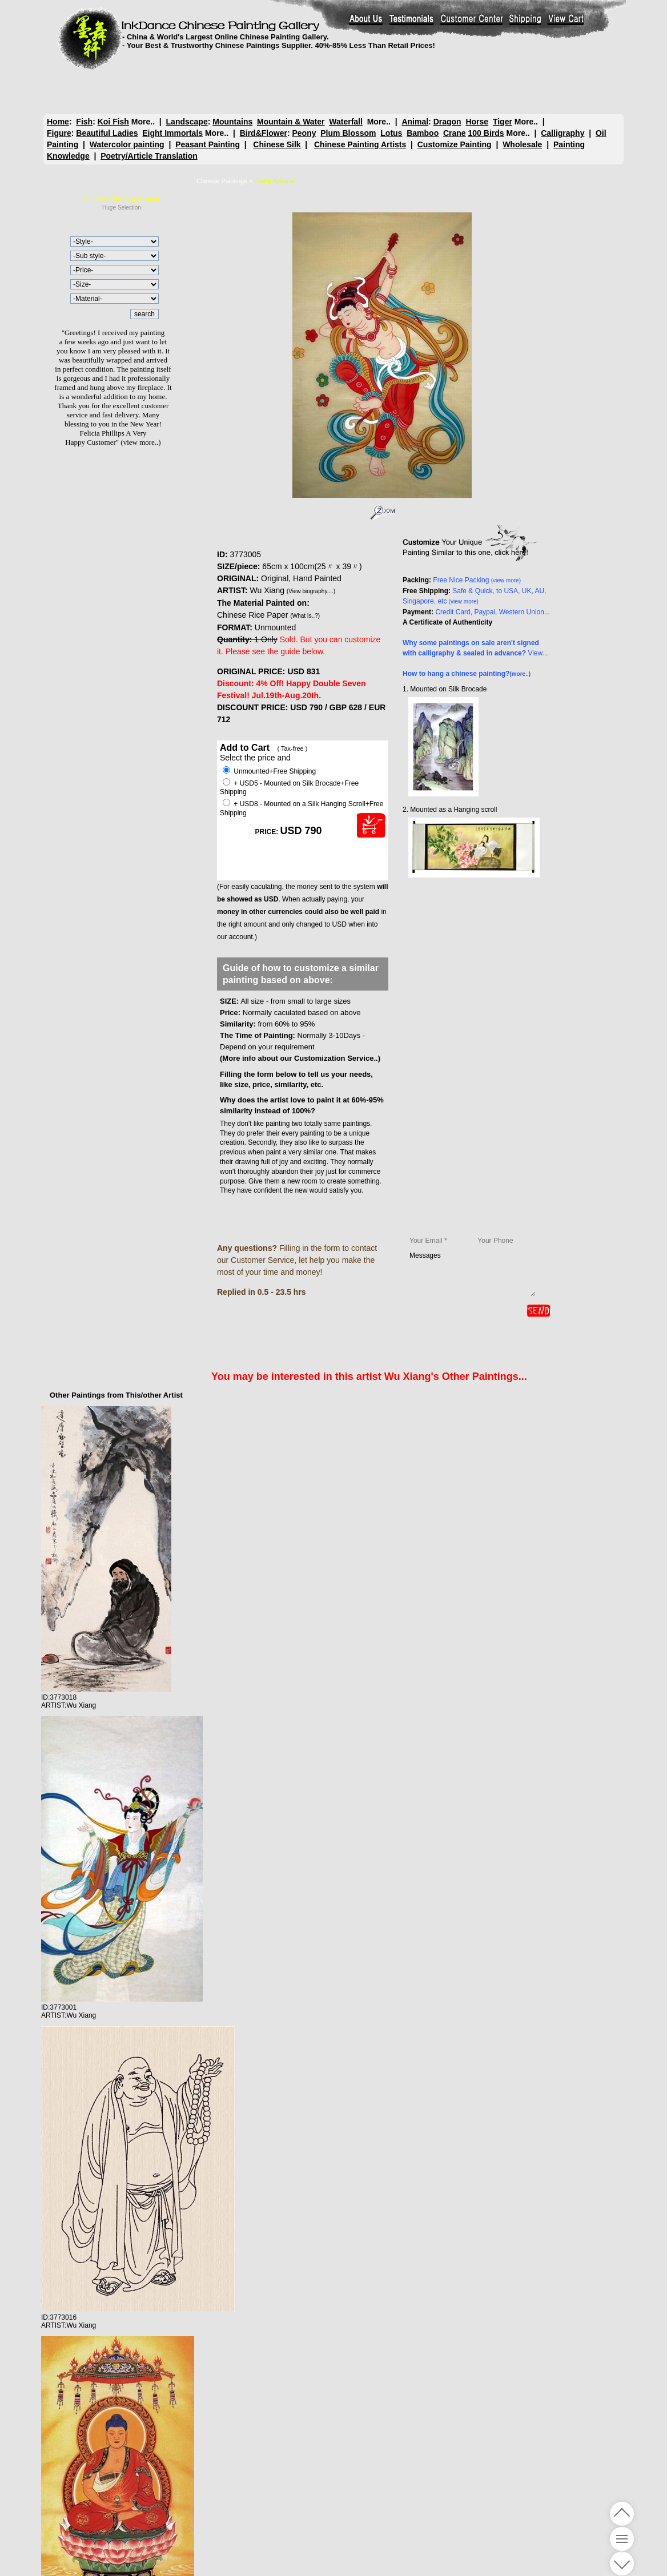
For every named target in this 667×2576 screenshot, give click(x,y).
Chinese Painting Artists (360, 144)
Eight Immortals (172, 133)
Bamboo (423, 133)
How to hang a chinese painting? (467, 674)
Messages (472, 1274)
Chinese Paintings (221, 181)
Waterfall (346, 121)
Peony (304, 133)
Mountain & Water (290, 121)
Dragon (447, 121)
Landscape (187, 121)
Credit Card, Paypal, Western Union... (492, 612)
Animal (414, 121)
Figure (59, 133)
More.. (143, 121)
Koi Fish (113, 121)
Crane (454, 133)
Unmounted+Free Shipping (269, 771)
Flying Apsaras (274, 181)
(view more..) (140, 442)
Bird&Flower (263, 133)
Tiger (502, 121)
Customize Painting (454, 144)
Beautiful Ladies (107, 133)
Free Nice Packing (477, 580)
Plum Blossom (348, 133)
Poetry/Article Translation (149, 155)
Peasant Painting (207, 144)
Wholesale (522, 144)
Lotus (391, 133)
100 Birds (486, 133)
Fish (84, 121)
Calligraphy (562, 133)
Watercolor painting (127, 144)
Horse (476, 121)
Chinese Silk (276, 144)
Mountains (232, 121)
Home (58, 121)
